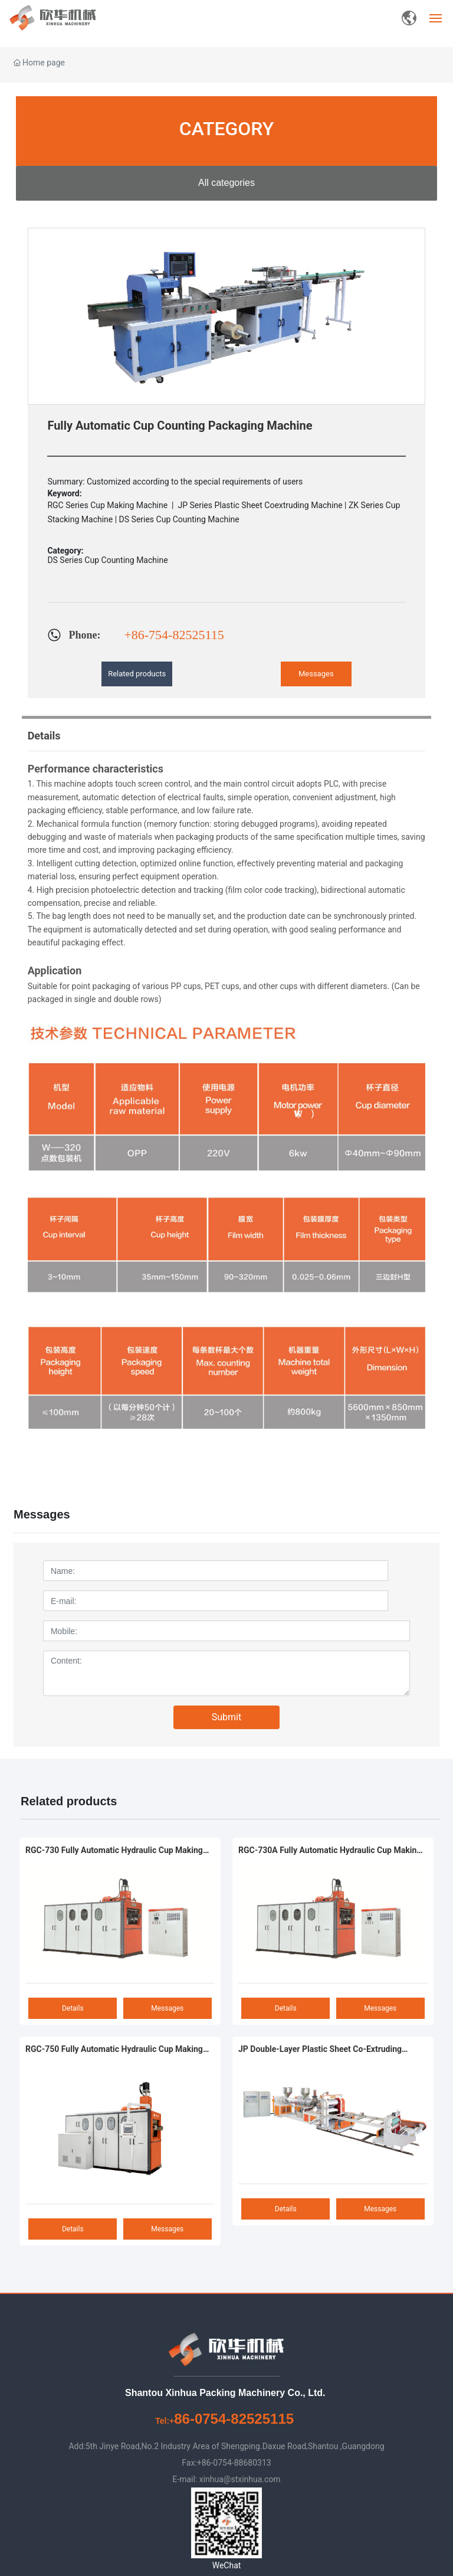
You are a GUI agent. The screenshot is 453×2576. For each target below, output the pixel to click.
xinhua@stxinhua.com (240, 2479)
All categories (226, 183)
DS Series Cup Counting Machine (107, 560)
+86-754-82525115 (174, 634)
